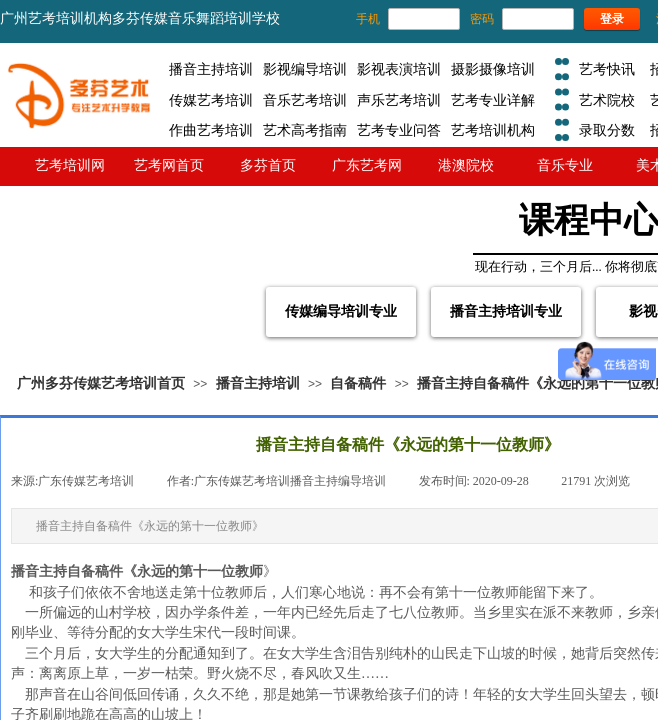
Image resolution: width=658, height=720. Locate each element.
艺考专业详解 (493, 100)
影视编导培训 (305, 69)
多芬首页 (268, 165)
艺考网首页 (169, 165)
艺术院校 (607, 100)
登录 (612, 19)
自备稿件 (358, 383)
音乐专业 (565, 165)
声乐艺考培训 (399, 100)
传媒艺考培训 (211, 100)
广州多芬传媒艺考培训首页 (101, 383)
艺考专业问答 (399, 130)
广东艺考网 (367, 165)
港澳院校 (466, 165)
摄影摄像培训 (493, 69)
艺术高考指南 (305, 130)
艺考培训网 (70, 165)
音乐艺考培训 (305, 100)
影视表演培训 (399, 69)
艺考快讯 (607, 69)
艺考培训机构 (493, 130)
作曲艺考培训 (211, 130)
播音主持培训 (211, 69)
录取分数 (607, 130)
